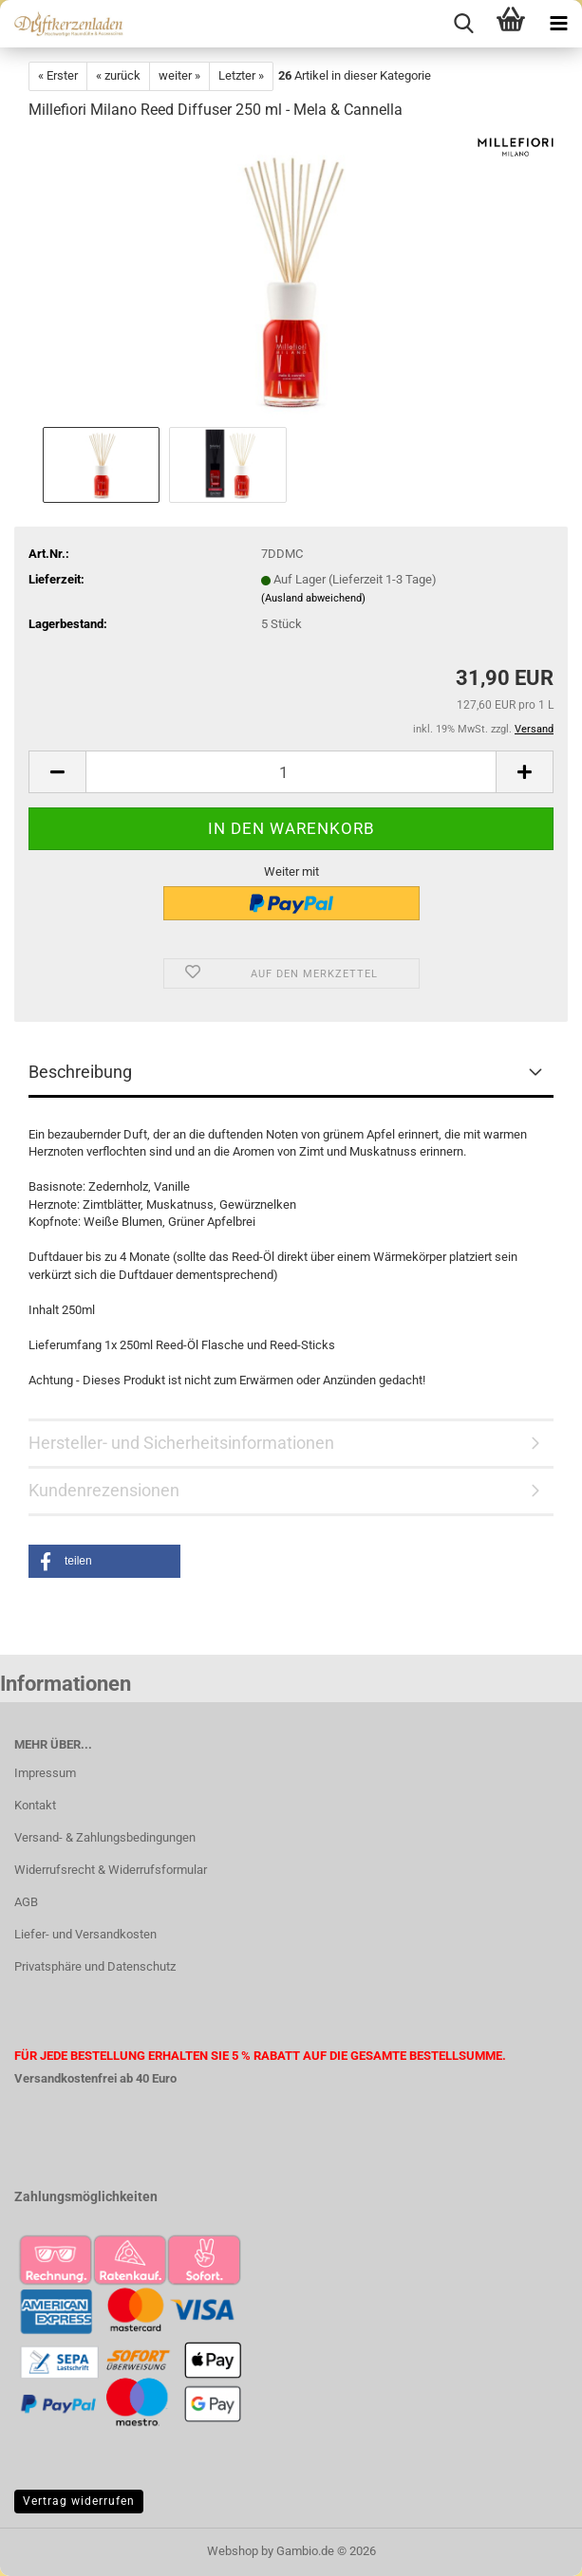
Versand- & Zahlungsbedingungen (105, 1837)
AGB (26, 1902)
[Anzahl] (291, 772)
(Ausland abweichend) (313, 598)
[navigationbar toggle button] (558, 23)
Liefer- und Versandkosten (85, 1934)
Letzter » (241, 75)
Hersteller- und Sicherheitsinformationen (181, 1443)
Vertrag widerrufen (79, 2501)
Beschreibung (80, 1072)
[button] (56, 772)
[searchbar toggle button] (463, 23)
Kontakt (35, 1805)
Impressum (45, 1773)
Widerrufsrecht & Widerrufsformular (110, 1870)
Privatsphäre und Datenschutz (95, 1966)
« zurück (118, 75)
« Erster (58, 75)
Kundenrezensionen (103, 1490)
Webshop (232, 2551)
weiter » (179, 75)
